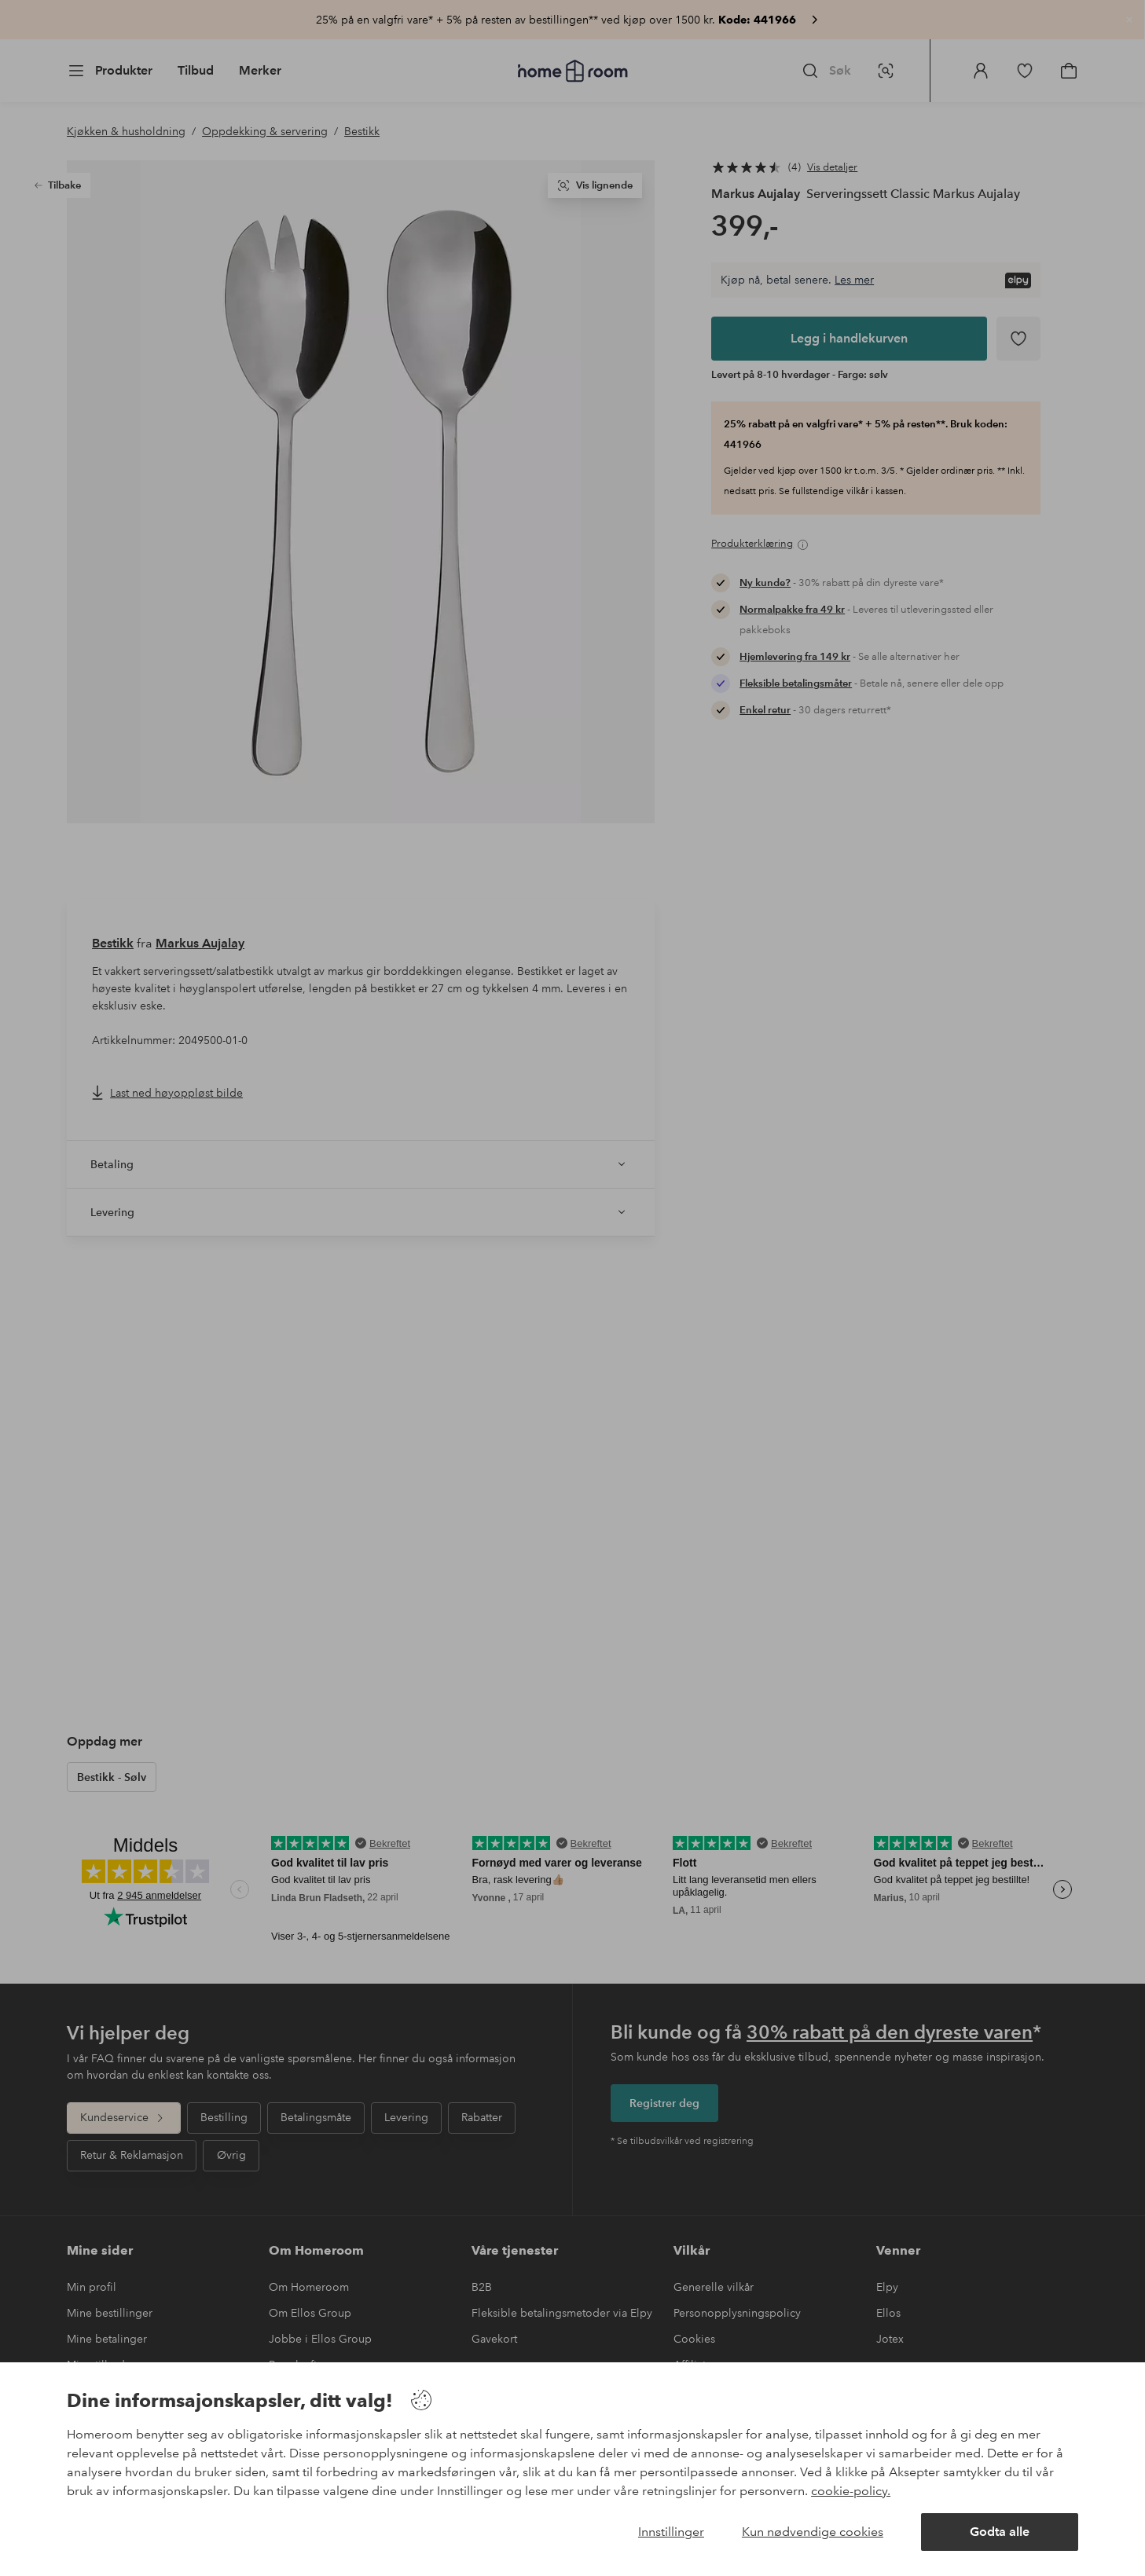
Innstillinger (671, 2531)
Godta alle (999, 2531)
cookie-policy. (850, 2490)
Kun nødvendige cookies (812, 2531)
